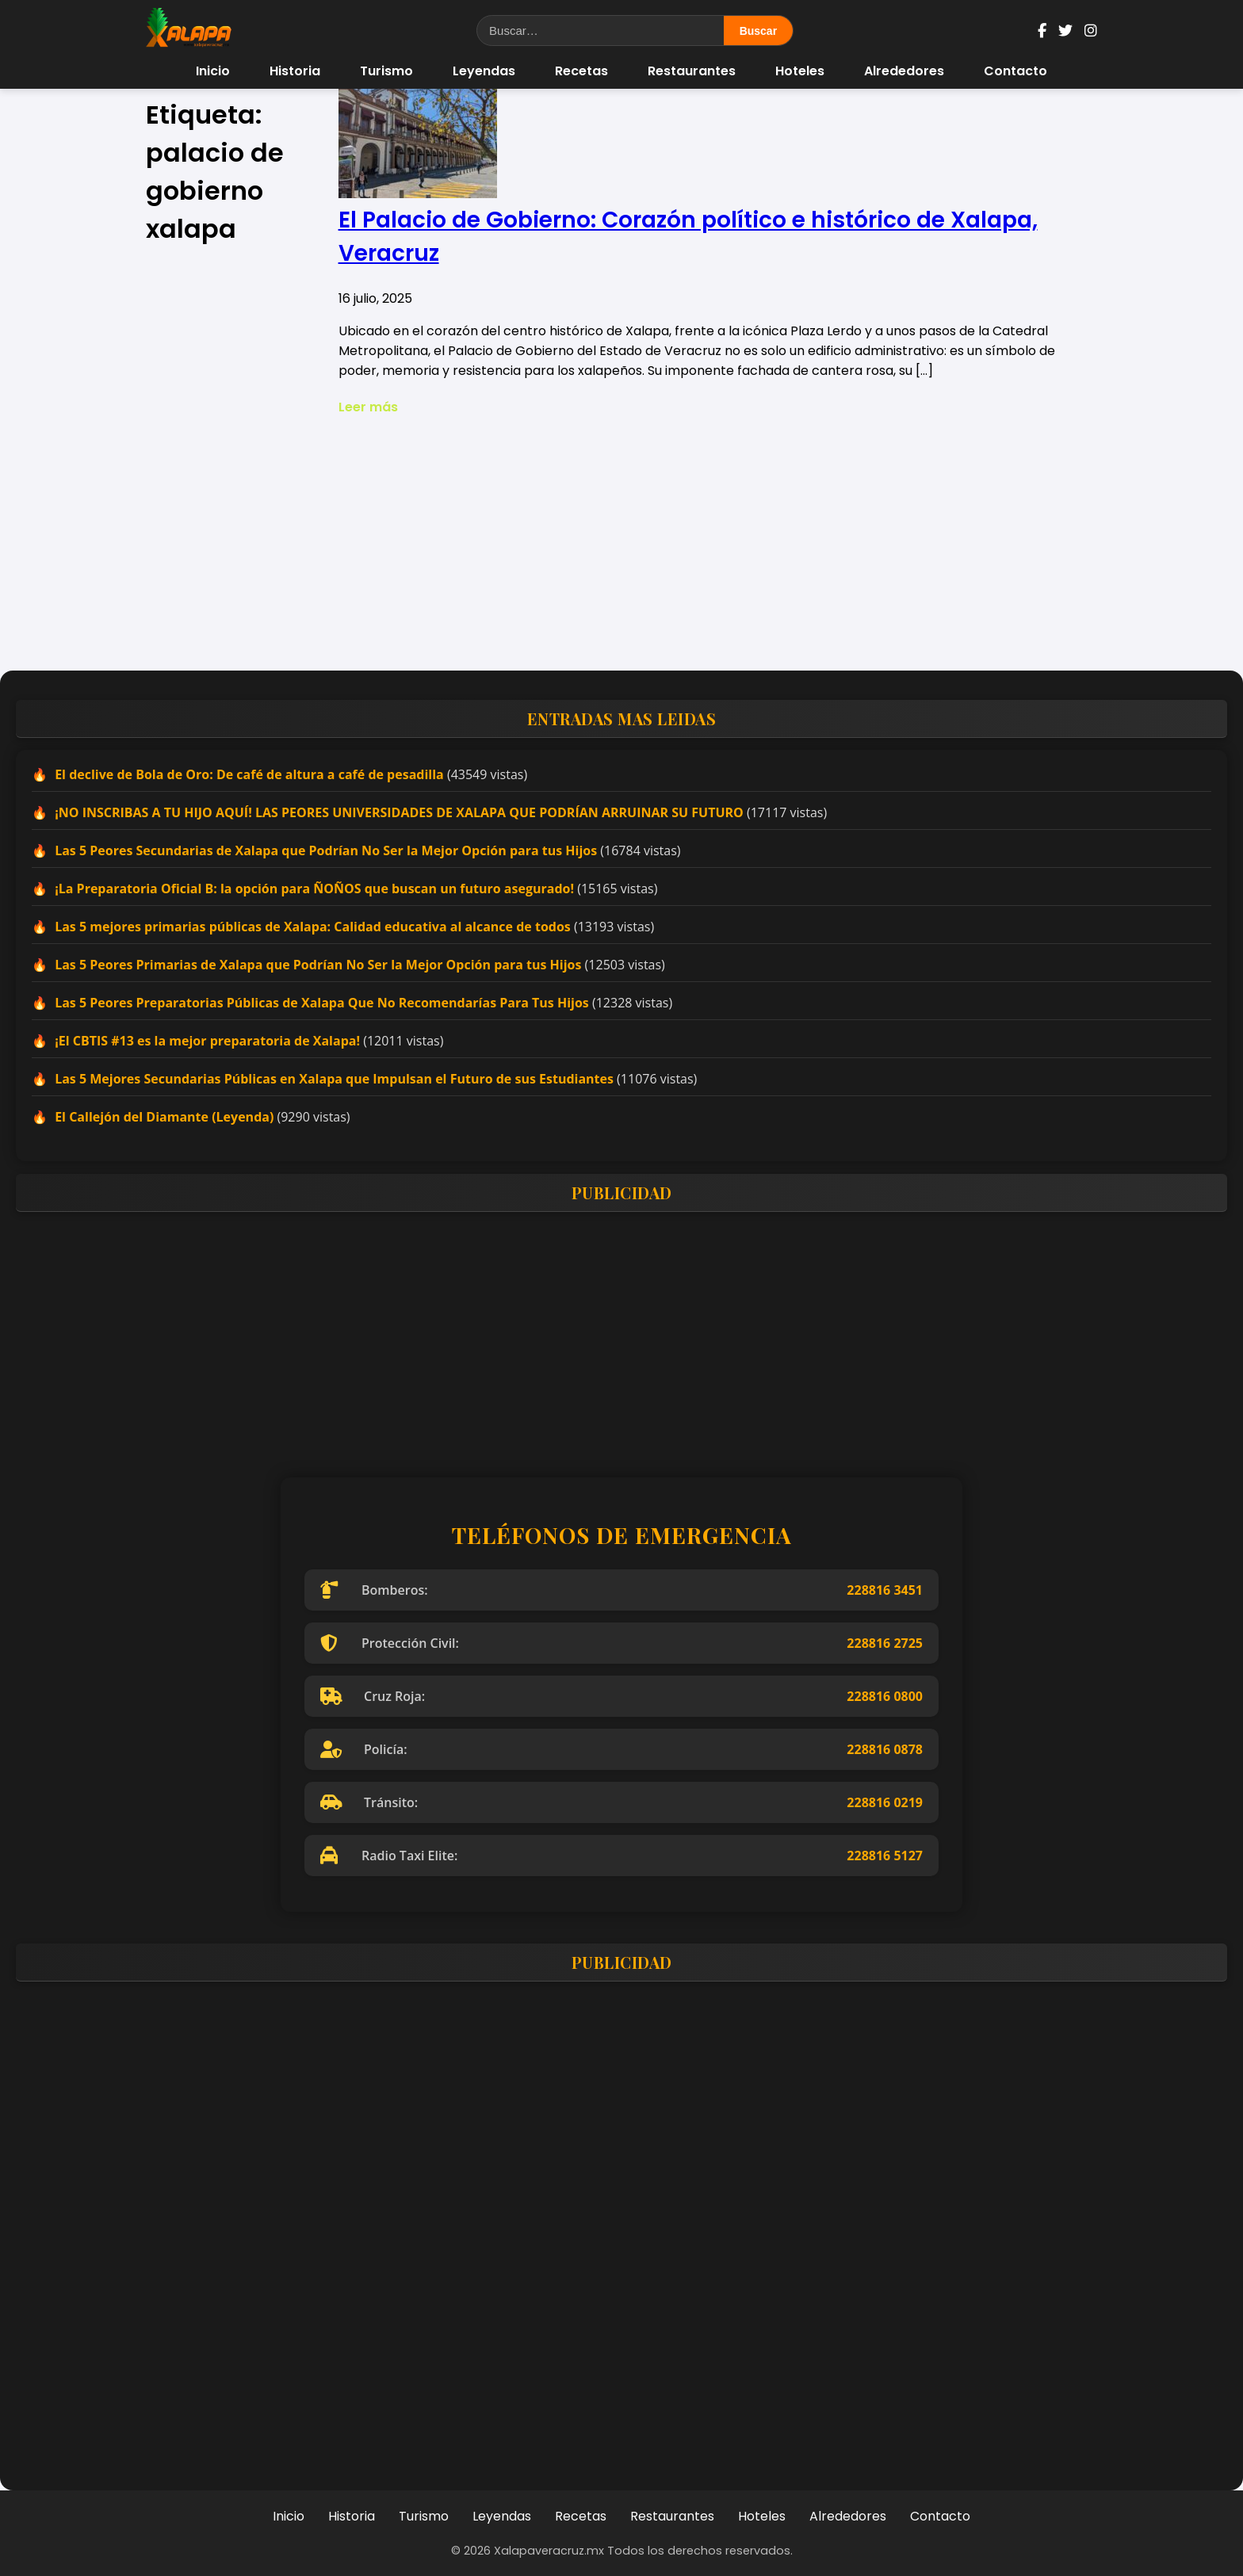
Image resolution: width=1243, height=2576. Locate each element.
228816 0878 (885, 1749)
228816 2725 (885, 1643)
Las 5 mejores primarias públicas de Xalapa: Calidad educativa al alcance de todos (313, 926)
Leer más (368, 407)
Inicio (213, 71)
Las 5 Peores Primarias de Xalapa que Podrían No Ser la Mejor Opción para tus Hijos (318, 964)
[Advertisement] (621, 544)
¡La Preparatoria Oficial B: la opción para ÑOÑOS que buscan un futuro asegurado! (314, 888)
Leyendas (484, 71)
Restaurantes (692, 71)
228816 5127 (885, 1855)
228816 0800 (885, 1696)
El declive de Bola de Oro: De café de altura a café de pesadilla (249, 774)
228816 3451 (885, 1590)
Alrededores (904, 71)
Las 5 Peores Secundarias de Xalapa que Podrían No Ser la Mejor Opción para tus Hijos (326, 850)
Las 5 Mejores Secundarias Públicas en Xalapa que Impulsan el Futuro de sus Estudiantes (334, 1078)
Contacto (1015, 71)
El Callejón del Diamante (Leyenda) (164, 1117)
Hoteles (799, 71)
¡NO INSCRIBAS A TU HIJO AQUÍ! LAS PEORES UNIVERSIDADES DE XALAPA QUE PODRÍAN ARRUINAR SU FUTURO (399, 812)
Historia (295, 71)
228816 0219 (885, 1802)
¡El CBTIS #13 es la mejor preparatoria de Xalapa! (207, 1040)
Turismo (386, 71)
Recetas (581, 71)
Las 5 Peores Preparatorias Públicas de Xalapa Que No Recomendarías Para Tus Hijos (322, 1002)
